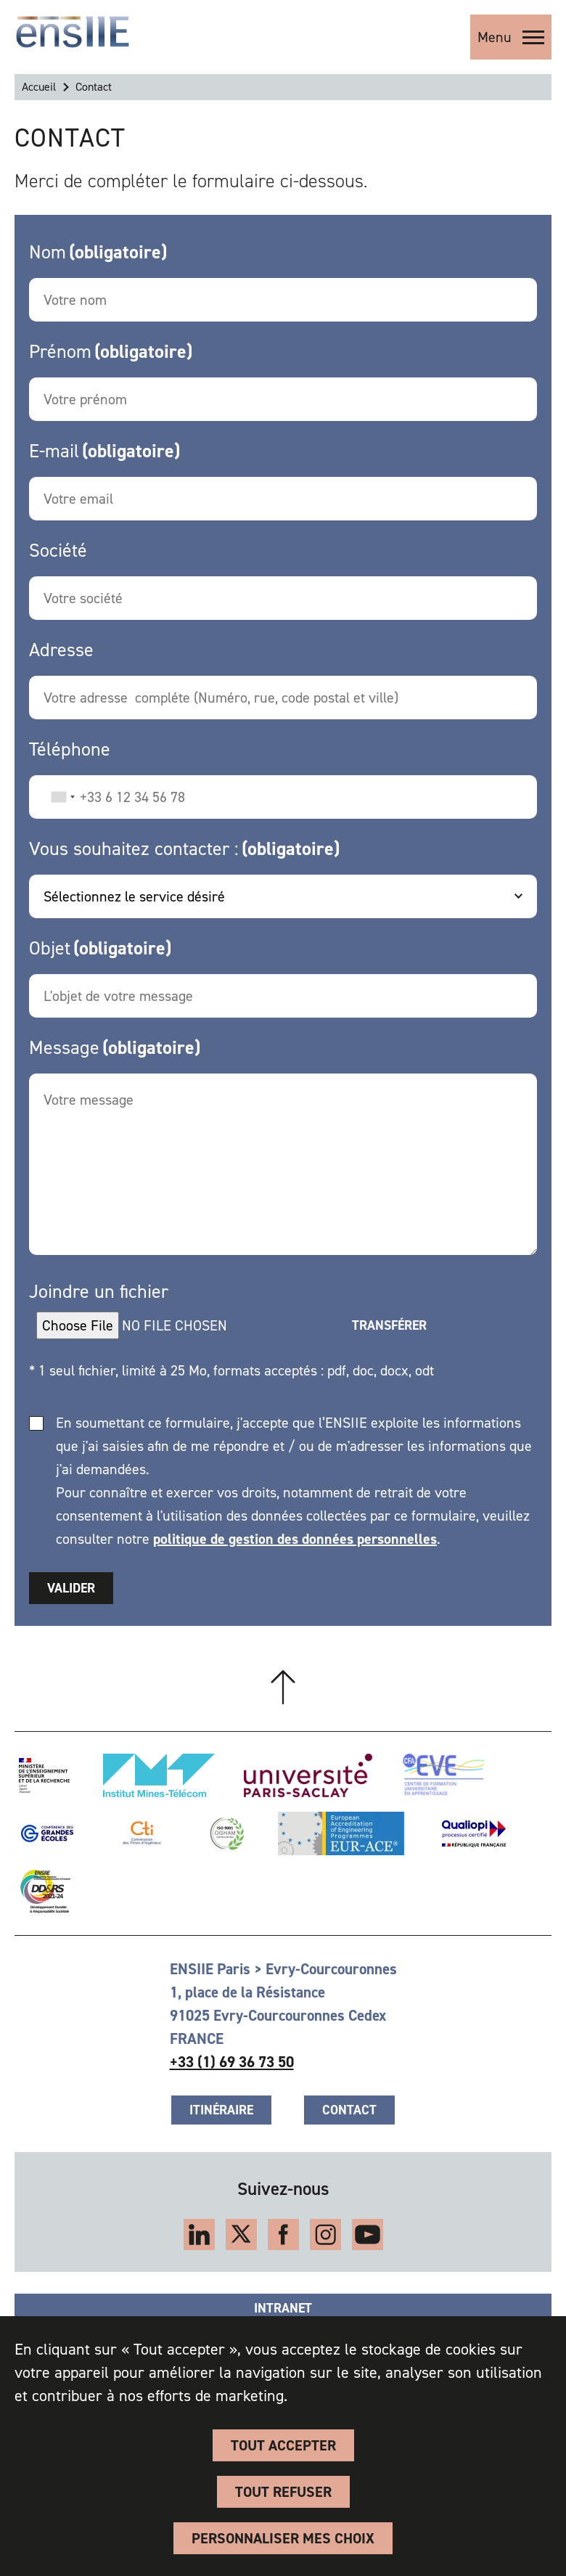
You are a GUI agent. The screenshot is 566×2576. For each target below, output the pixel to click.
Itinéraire (221, 2110)
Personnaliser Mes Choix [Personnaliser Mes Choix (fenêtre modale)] (283, 2538)
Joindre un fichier (98, 1291)
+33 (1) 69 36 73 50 (232, 2062)
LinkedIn (199, 2234)
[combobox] (62, 797)
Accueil (39, 86)
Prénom (60, 351)
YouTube (367, 2234)
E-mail (54, 450)
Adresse (61, 649)
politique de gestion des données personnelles (295, 1538)
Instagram (325, 2234)
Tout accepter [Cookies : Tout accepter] (283, 2445)
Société (58, 550)
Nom (47, 252)
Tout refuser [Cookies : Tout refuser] (283, 2491)
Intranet (283, 2308)
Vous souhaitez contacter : (134, 848)
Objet (49, 948)
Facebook (283, 2234)
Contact (349, 2110)
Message (64, 1047)
